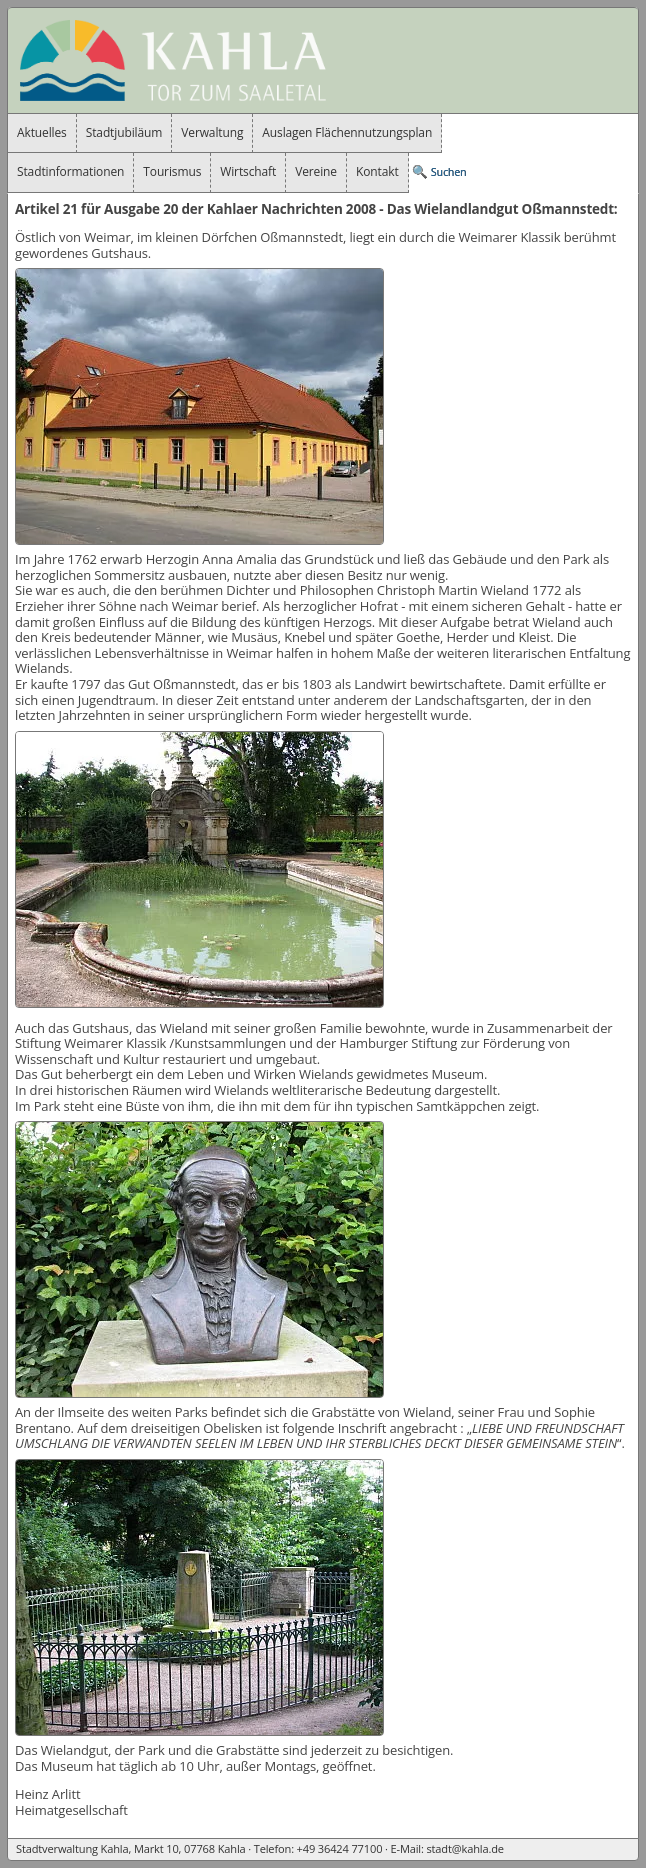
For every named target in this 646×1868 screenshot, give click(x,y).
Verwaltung (212, 132)
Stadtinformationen (70, 171)
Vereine (316, 171)
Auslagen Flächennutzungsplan (347, 132)
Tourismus (172, 171)
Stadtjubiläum (124, 132)
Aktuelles (42, 132)
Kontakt (377, 171)
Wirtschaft (248, 171)
